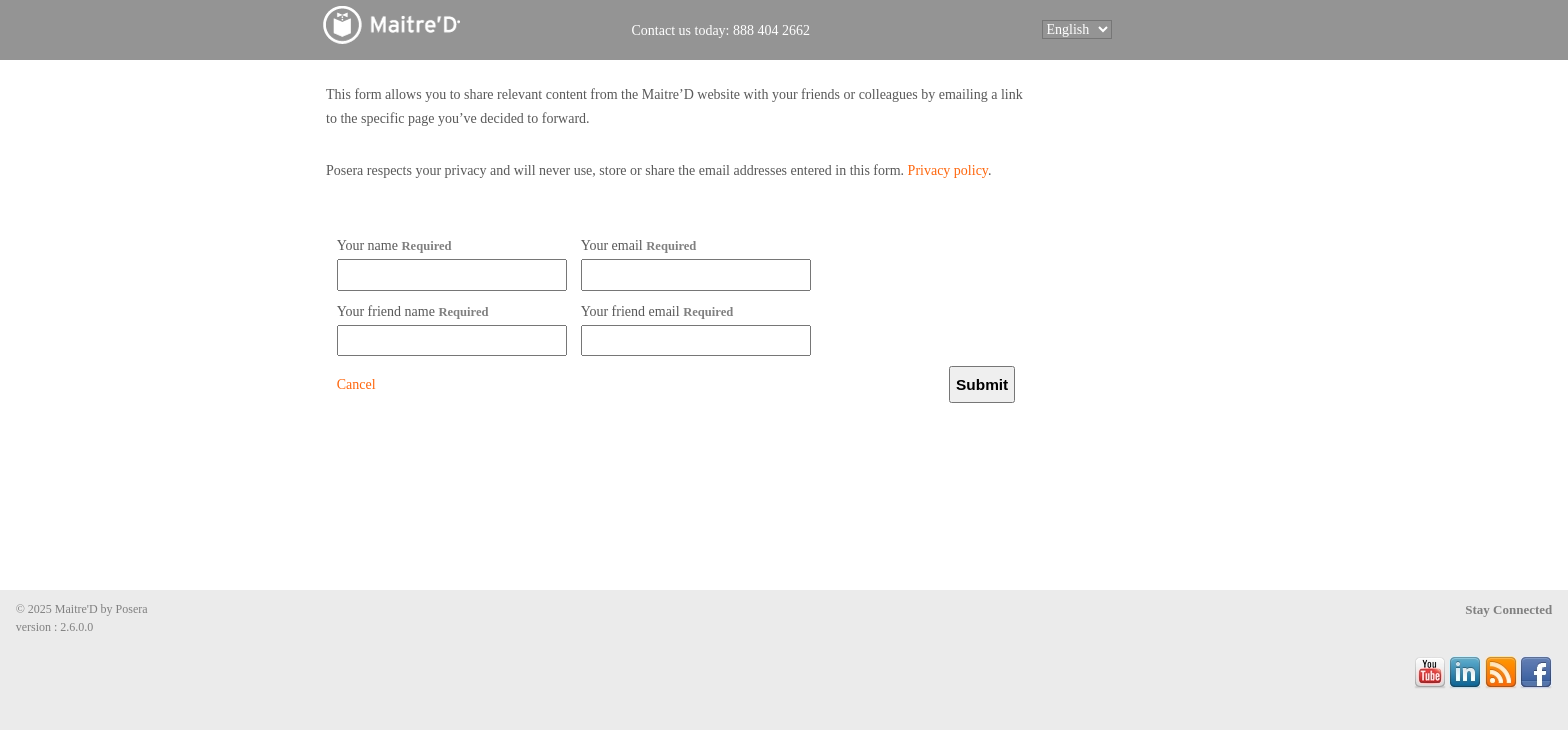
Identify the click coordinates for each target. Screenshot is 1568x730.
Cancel (356, 384)
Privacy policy (948, 170)
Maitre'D (437, 24)
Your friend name (413, 311)
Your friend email (657, 311)
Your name (394, 245)
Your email (639, 245)
